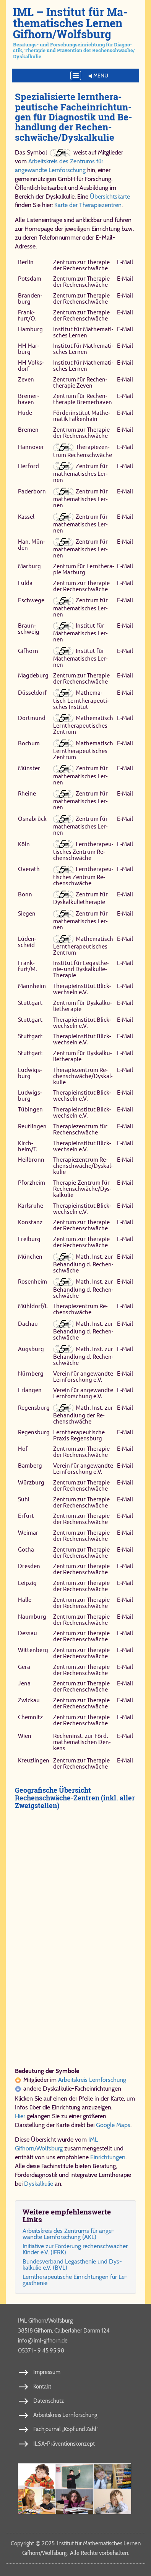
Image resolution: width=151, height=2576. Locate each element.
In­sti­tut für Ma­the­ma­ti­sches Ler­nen (83, 332)
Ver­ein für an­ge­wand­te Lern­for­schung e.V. (83, 1376)
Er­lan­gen (30, 1390)
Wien (24, 1736)
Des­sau (27, 1633)
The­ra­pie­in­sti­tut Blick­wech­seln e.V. (82, 989)
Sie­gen (27, 913)
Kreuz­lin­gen (33, 1760)
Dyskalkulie (38, 2183)
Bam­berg (30, 1465)
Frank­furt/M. (27, 966)
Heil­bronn (31, 1159)
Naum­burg (32, 1616)
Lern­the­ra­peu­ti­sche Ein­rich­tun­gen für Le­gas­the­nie (75, 2280)
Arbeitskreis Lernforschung (92, 2079)
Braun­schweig (28, 628)
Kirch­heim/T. (27, 1146)
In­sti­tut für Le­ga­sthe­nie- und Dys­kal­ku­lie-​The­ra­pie (81, 969)
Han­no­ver (31, 447)
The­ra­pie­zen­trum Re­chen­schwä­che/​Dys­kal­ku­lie (82, 1076)
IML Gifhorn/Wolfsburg (45, 2320)
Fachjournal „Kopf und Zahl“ (65, 2429)
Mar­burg (29, 566)
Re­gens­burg (34, 1407)
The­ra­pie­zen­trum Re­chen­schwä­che (82, 451)
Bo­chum (29, 743)
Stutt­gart (30, 1002)
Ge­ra (24, 1667)
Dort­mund (31, 718)
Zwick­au (29, 1700)
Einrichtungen (107, 2157)
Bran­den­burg (30, 298)
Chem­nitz (30, 1717)
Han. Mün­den (31, 544)
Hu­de (25, 412)
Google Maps (113, 2125)
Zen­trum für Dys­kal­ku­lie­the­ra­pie (80, 898)
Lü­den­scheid (27, 941)
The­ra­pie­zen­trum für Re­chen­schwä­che (80, 1129)
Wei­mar (28, 1532)
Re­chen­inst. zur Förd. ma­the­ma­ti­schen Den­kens (81, 1742)
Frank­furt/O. (27, 315)
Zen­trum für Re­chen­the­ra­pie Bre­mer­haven (82, 399)
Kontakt (42, 2386)
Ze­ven (26, 379)
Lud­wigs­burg (30, 1073)
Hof (23, 1449)
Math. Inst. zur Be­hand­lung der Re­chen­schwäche (83, 1414)
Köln (24, 844)
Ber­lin (26, 262)
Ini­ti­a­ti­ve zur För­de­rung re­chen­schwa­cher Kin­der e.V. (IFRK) (75, 2249)
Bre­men (28, 429)
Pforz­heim (31, 1182)
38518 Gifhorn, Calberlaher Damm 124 (64, 2330)
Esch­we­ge (31, 600)
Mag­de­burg (33, 675)
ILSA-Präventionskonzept (64, 2443)
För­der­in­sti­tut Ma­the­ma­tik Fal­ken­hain (81, 415)
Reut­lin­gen (32, 1126)
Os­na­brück (32, 818)
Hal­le (24, 1599)
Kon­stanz (30, 1222)
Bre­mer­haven (28, 399)
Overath (29, 869)
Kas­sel (26, 516)
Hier (20, 2116)
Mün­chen (30, 1256)
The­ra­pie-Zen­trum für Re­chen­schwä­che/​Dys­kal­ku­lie (82, 1188)
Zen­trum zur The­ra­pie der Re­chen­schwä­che (81, 265)
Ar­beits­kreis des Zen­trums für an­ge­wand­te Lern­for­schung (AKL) (68, 2234)
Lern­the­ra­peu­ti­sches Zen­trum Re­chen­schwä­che (83, 851)
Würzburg (31, 1482)
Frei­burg (29, 1239)
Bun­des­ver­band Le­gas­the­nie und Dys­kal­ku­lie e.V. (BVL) (72, 2264)
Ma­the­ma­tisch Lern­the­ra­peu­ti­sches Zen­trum (83, 725)
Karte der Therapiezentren (88, 205)
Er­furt (26, 1515)
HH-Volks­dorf (31, 365)
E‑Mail (125, 262)
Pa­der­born (32, 491)
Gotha (26, 1549)
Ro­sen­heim (32, 1282)
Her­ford (28, 466)
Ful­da (25, 583)
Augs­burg (31, 1349)
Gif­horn (28, 651)
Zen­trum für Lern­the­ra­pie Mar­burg (83, 569)
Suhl (23, 1499)
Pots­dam (29, 279)
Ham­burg (30, 329)
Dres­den (29, 1566)
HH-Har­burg (28, 348)
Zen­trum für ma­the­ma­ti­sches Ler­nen (80, 473)
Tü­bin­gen (30, 1109)
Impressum (46, 2372)
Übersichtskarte (110, 196)
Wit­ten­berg (33, 1650)
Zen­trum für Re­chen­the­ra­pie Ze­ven (80, 382)
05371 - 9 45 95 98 (41, 2350)
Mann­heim (32, 986)
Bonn (25, 894)
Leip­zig (27, 1583)
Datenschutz (48, 2400)
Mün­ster (29, 768)
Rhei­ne (27, 793)
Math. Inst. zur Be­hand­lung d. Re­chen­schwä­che (83, 1263)
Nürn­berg (31, 1373)
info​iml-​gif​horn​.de (43, 2340)
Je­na (24, 1683)
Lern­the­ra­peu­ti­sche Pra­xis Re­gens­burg (79, 1435)
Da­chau (28, 1323)
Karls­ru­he (30, 1205)
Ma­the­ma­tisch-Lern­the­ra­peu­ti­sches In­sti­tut (81, 699)
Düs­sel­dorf (32, 692)
